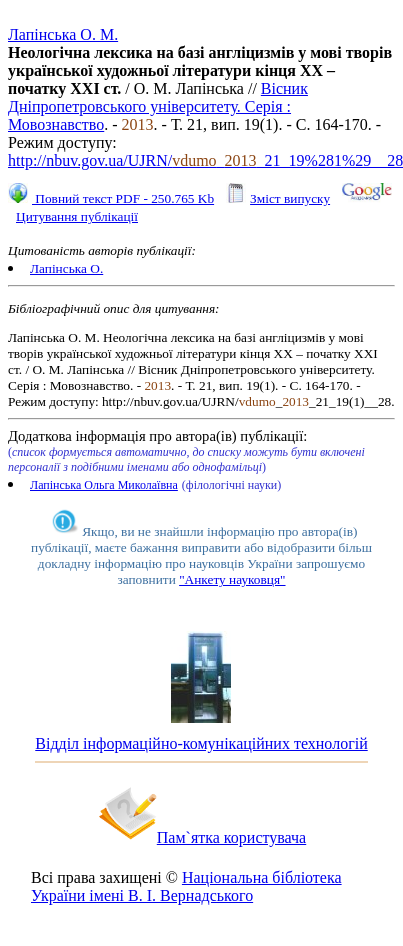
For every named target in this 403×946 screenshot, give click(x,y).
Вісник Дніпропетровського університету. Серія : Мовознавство (158, 106)
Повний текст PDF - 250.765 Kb (123, 198)
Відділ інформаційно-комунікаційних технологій (201, 743)
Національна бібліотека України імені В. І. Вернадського (186, 886)
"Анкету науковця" (232, 579)
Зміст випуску (290, 198)
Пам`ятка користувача (231, 837)
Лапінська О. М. (63, 34)
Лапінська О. (66, 268)
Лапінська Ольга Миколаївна (104, 485)
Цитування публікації (77, 216)
